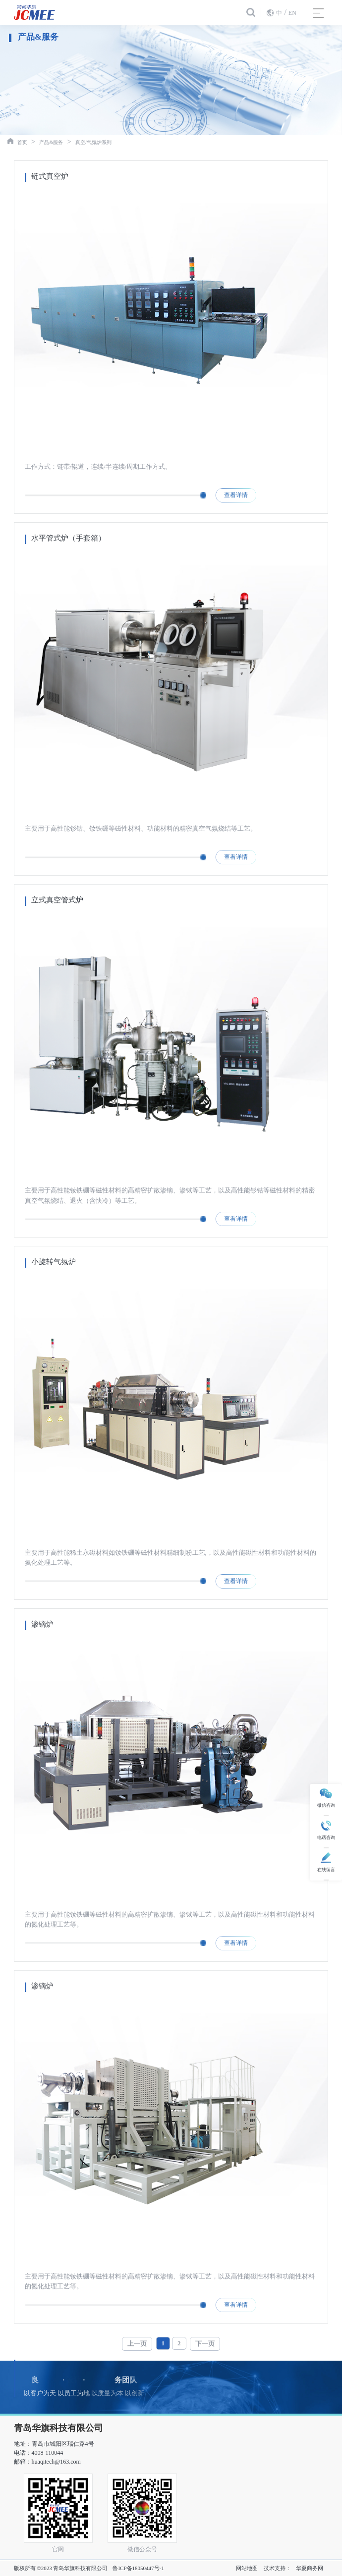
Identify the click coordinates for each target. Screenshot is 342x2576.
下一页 (205, 2343)
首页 (22, 142)
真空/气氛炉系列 (93, 142)
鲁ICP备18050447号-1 (138, 2568)
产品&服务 (51, 142)
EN (292, 12)
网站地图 (247, 2568)
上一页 (137, 2343)
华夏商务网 (309, 2568)
